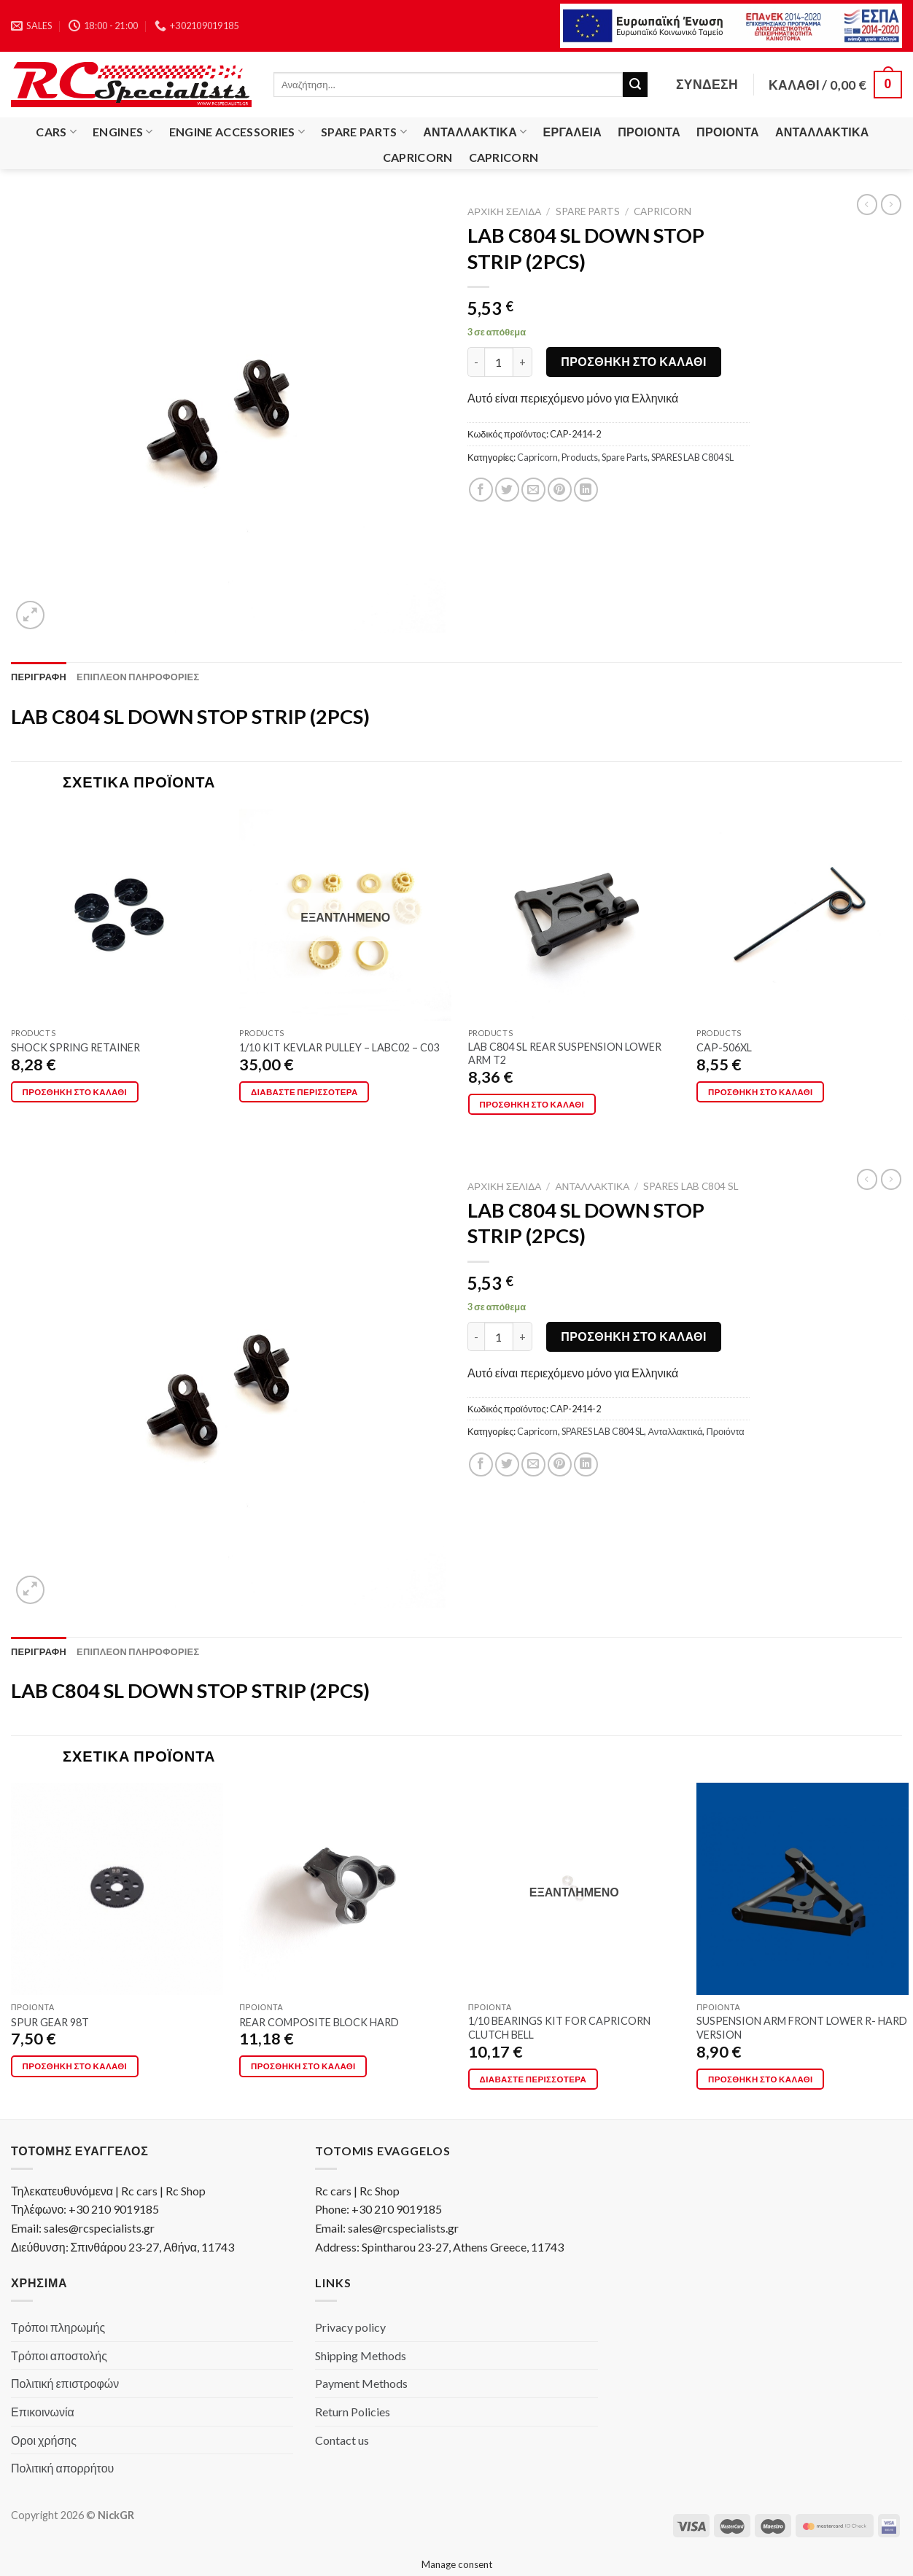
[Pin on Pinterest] (560, 490)
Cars (56, 132)
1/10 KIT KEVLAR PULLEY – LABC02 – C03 (339, 1047)
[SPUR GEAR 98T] (117, 1889)
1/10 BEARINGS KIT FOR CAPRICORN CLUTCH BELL (559, 2028)
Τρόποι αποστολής (59, 2355)
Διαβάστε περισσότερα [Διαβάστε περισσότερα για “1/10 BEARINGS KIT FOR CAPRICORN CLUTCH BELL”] (533, 2079)
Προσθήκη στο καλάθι (634, 361)
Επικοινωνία (42, 2412)
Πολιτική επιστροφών (65, 2383)
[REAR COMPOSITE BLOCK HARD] (345, 1889)
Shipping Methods (360, 2355)
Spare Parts (364, 132)
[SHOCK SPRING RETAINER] (117, 915)
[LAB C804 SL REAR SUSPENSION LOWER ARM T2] (574, 915)
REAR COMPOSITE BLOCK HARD (319, 2022)
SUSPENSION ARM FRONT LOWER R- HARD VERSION (801, 2028)
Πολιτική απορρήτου (62, 2468)
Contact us (342, 2440)
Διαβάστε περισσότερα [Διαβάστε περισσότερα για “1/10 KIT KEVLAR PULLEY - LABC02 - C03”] (304, 1092)
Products (580, 457)
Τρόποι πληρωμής (58, 2327)
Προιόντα (649, 132)
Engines (123, 132)
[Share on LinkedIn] (586, 490)
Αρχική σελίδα (504, 211)
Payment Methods (361, 2383)
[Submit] (635, 84)
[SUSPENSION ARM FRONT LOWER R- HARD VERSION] (802, 1889)
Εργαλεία (572, 132)
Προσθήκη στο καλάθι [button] (75, 1092)
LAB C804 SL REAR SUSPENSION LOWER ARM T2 (564, 1053)
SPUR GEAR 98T (50, 2022)
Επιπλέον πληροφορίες (138, 676)
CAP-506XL (724, 1047)
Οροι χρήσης (44, 2440)
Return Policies (352, 2412)
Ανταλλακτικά (475, 132)
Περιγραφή (38, 676)
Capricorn (418, 157)
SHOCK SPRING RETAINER (75, 1047)
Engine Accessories (237, 132)
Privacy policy (350, 2327)
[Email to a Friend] (533, 490)
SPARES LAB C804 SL (692, 457)
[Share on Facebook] (481, 490)
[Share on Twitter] (507, 490)
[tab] (38, 676)
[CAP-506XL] (802, 915)
